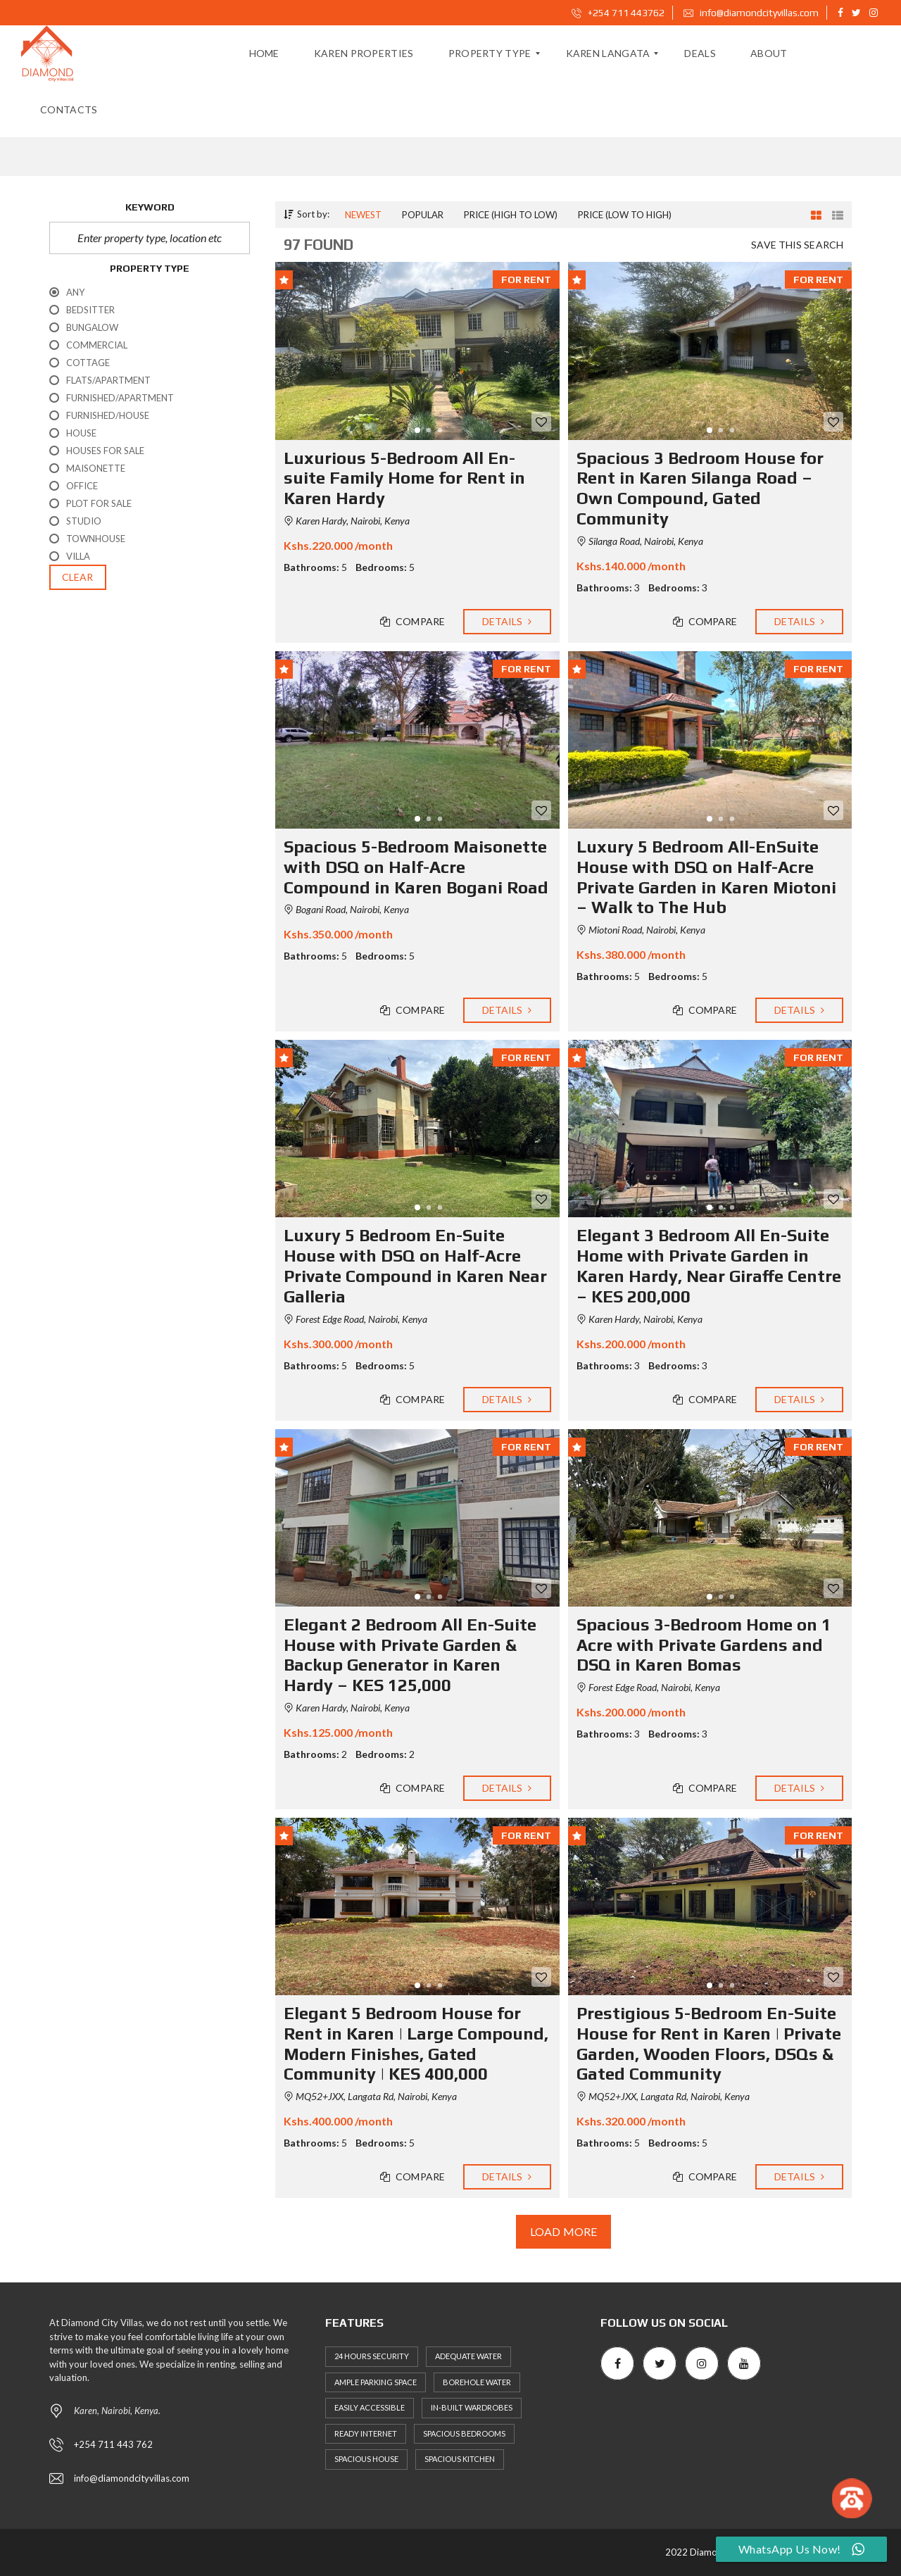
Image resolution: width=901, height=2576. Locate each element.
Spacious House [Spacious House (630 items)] (366, 2458)
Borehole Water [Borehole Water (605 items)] (477, 2382)
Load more (563, 2232)
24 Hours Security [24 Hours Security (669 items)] (371, 2356)
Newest (363, 214)
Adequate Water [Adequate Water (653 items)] (468, 2356)
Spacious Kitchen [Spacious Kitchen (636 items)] (459, 2458)
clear (78, 577)
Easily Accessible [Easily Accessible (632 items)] (369, 2407)
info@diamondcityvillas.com (751, 12)
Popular (422, 214)
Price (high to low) (510, 214)
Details (507, 621)
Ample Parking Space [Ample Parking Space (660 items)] (375, 2382)
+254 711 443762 (618, 12)
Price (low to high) (625, 214)
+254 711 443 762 (113, 2444)
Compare (413, 621)
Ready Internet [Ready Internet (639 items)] (365, 2433)
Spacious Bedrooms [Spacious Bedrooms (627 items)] (464, 2433)
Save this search (797, 245)
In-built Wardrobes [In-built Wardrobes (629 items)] (471, 2407)
